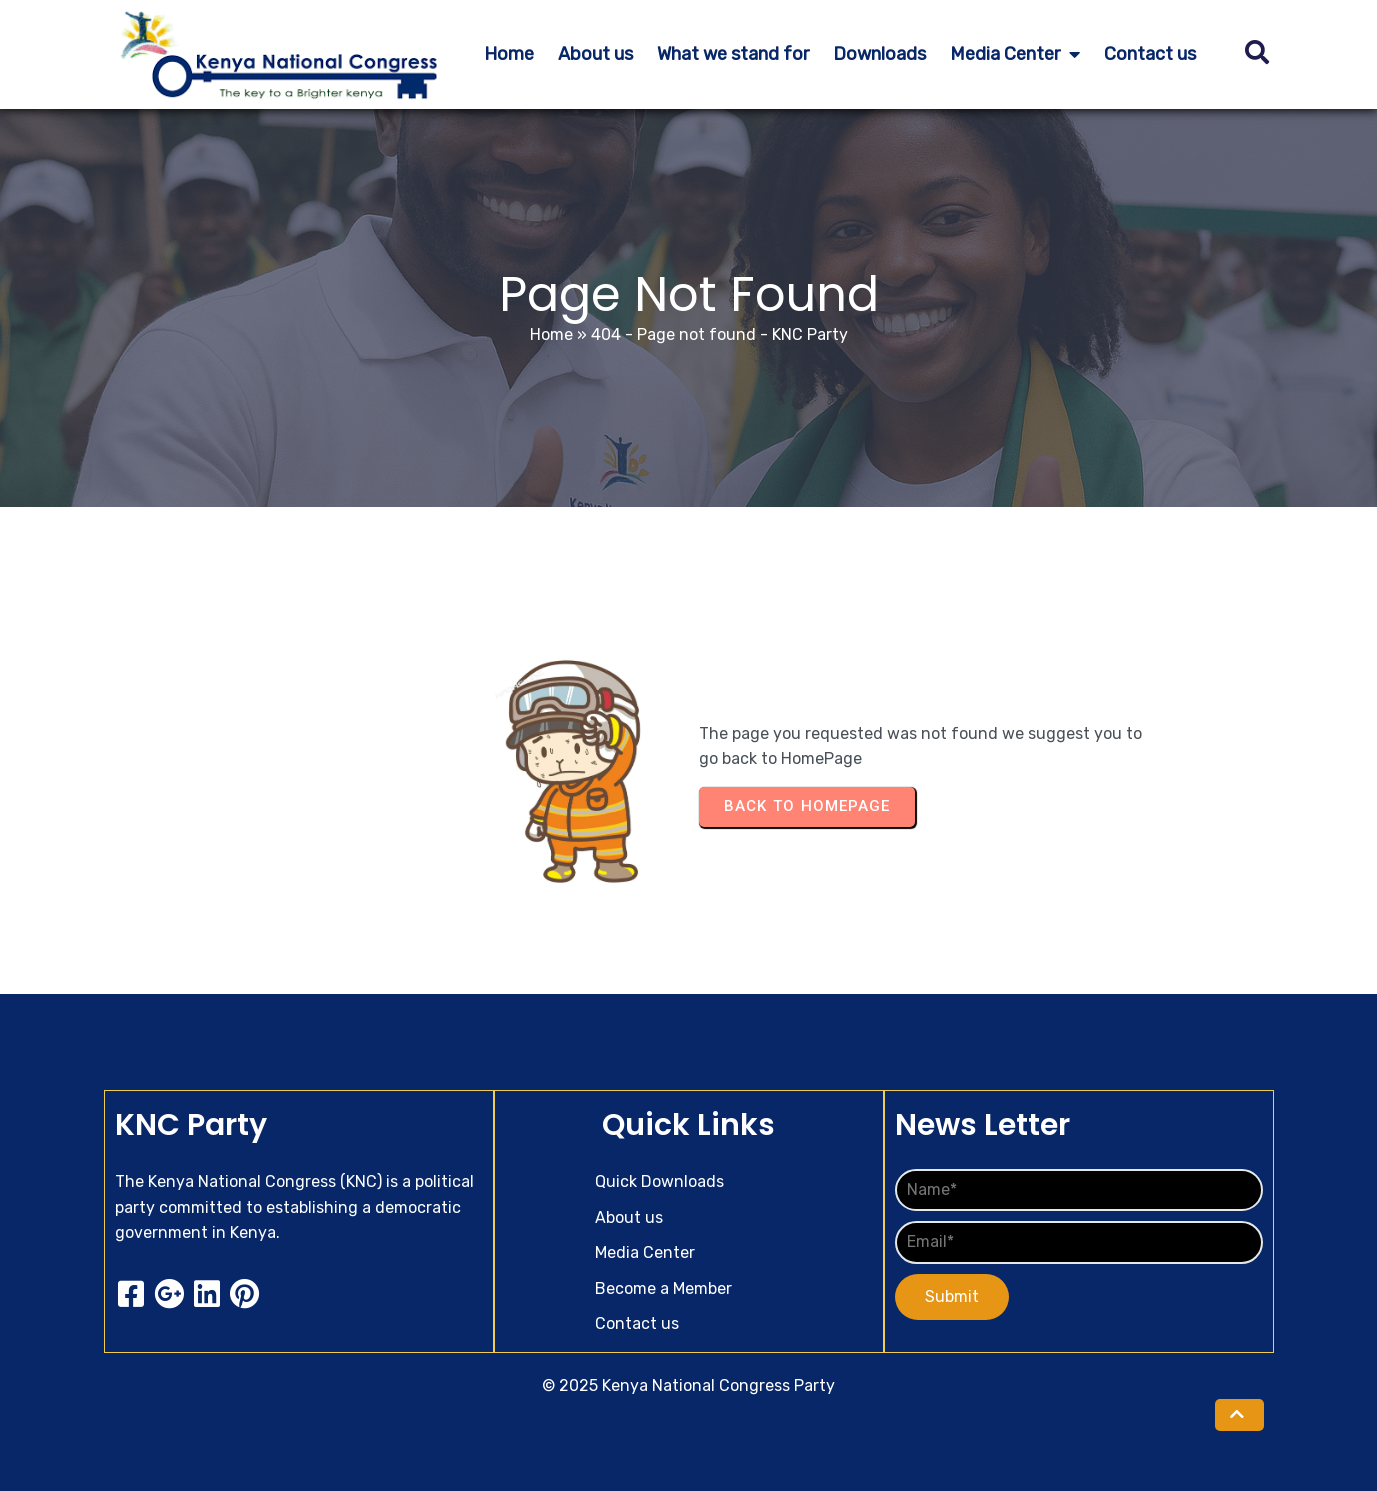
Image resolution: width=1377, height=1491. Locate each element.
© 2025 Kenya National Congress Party (688, 1385)
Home (551, 334)
